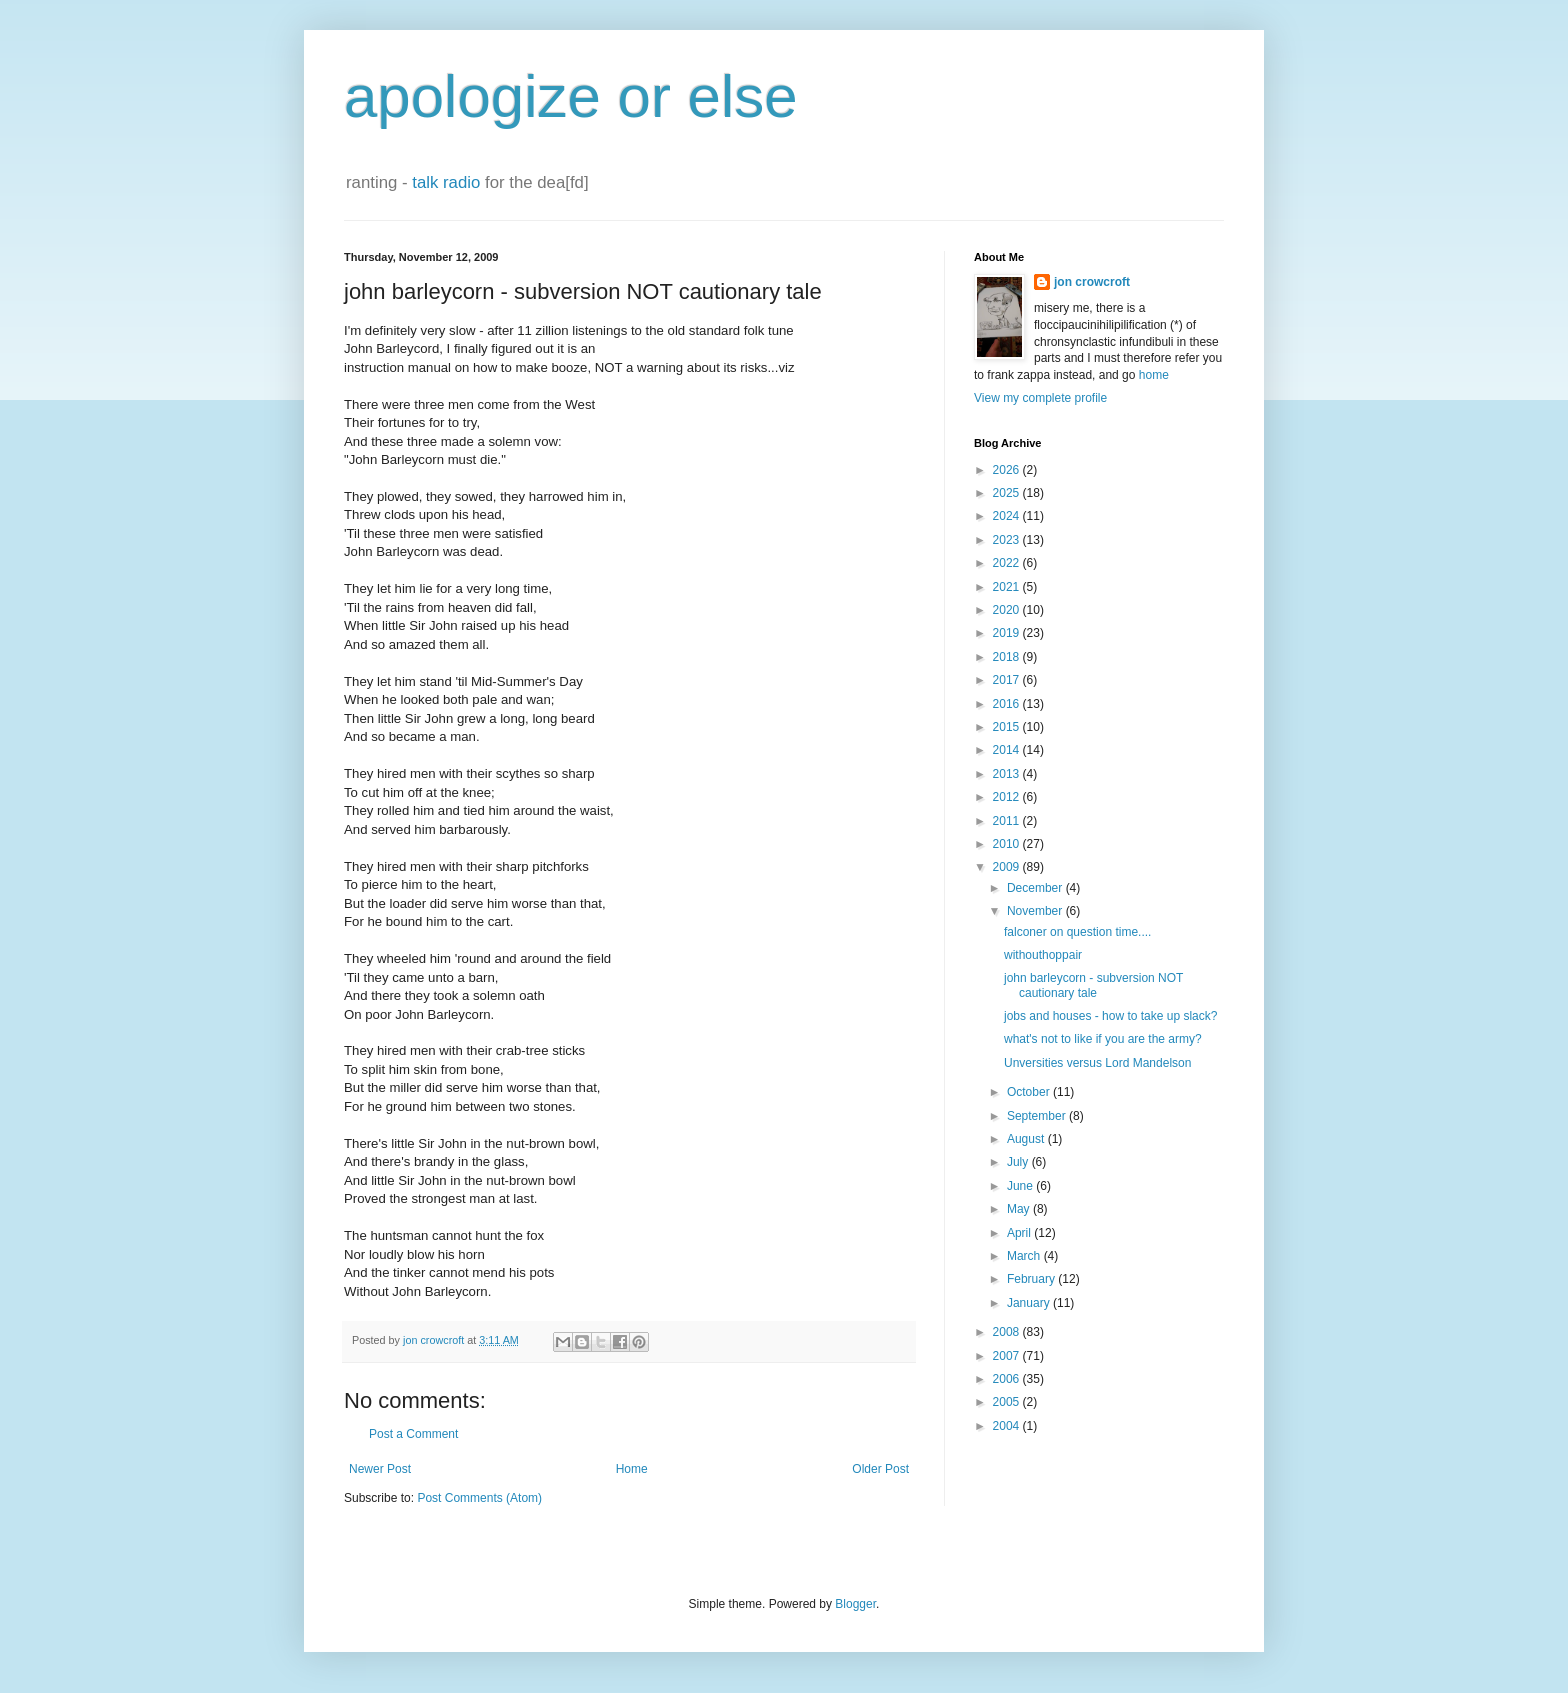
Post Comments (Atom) (479, 1498)
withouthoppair (1043, 955)
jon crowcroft (1092, 282)
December (1036, 888)
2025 (1008, 493)
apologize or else (571, 96)
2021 (1008, 587)
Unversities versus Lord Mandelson (1097, 1063)
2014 (1008, 750)
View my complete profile (1040, 398)
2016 (1008, 704)
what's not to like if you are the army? (1103, 1039)
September (1038, 1116)
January (1030, 1303)
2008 (1008, 1332)
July (1019, 1162)
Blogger (855, 1604)
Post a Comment (413, 1434)
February (1032, 1279)
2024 (1008, 516)
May (1020, 1209)
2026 (1008, 470)
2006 (1008, 1379)
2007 (1008, 1356)
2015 (1008, 727)
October (1030, 1092)
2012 (1008, 797)
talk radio (446, 182)
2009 (1008, 867)
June (1021, 1186)
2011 (1008, 821)
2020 (1008, 610)
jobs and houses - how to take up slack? (1110, 1016)
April (1020, 1233)
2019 (1008, 633)
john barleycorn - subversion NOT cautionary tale (1093, 985)
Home (632, 1469)
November (1036, 911)
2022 (1008, 563)
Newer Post (380, 1469)
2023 (1008, 540)
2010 (1008, 844)
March (1025, 1256)
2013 (1008, 774)
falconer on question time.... (1077, 932)
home (1154, 375)
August (1027, 1139)
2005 (1008, 1402)
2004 (1008, 1426)
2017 (1008, 680)
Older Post (880, 1469)
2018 (1008, 657)
